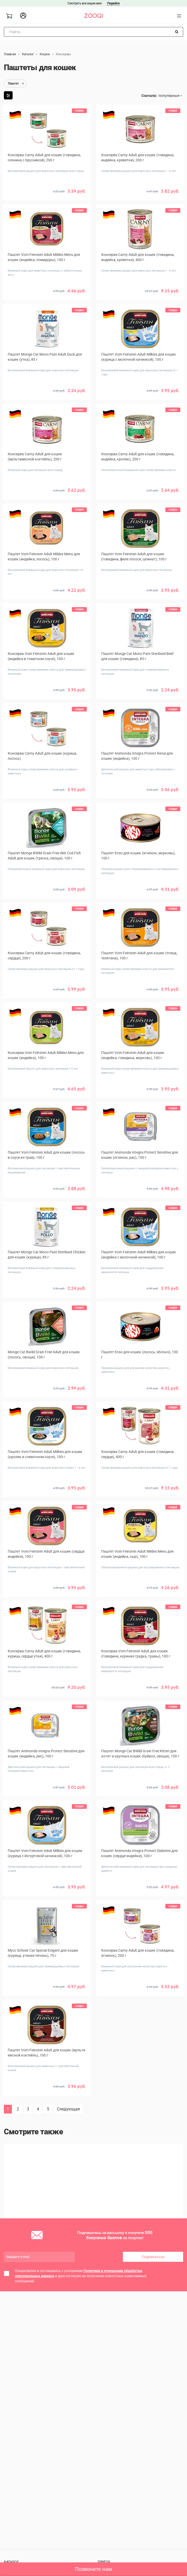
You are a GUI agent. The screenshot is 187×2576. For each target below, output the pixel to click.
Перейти (113, 3)
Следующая (68, 2118)
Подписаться (153, 2266)
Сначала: (149, 96)
